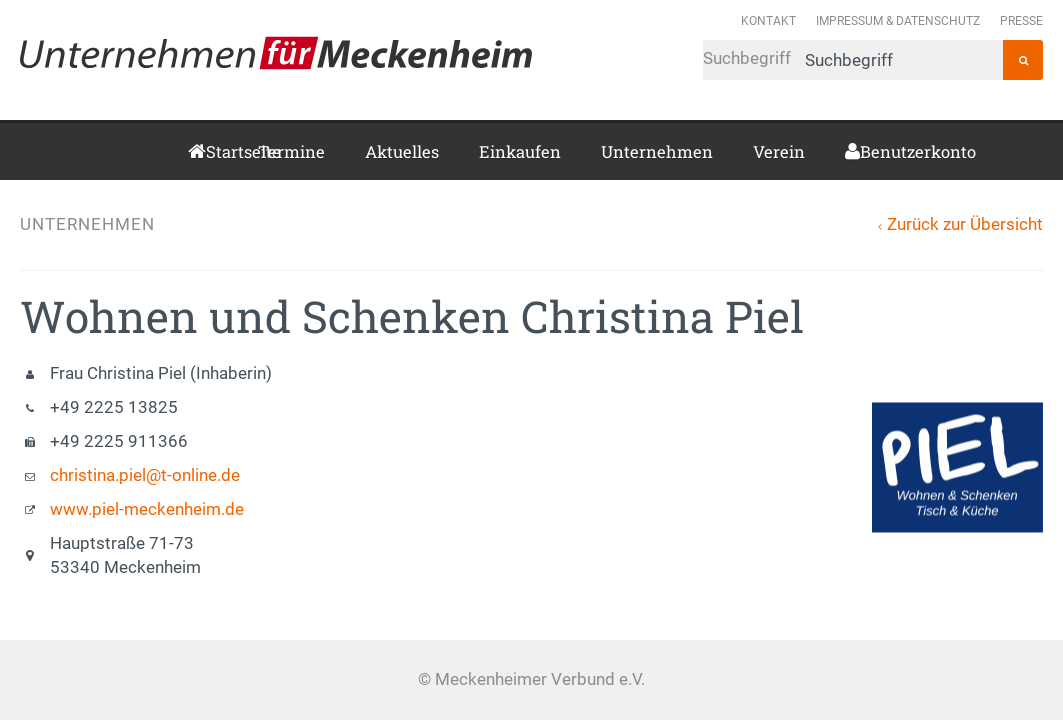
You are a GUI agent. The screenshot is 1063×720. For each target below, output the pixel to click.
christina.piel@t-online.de (145, 475)
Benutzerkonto (867, 151)
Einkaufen (520, 151)
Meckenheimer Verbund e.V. (276, 53)
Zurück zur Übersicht (965, 224)
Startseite (212, 151)
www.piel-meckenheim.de (147, 509)
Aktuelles (402, 151)
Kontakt (768, 20)
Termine (291, 151)
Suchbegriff (853, 60)
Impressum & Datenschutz (898, 20)
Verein (779, 151)
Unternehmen (657, 151)
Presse (1021, 20)
